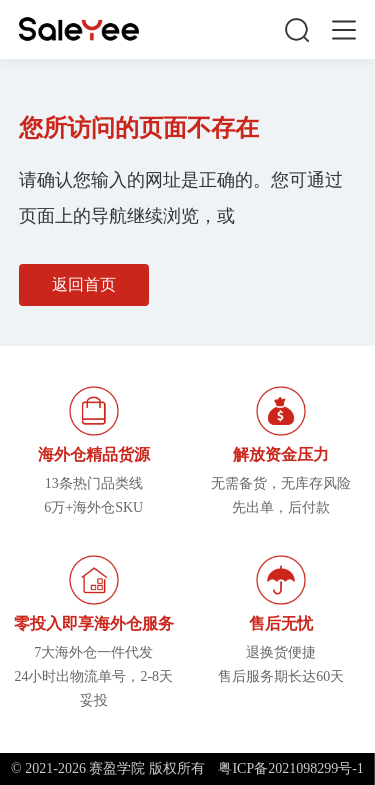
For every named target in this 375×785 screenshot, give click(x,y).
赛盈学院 (79, 29)
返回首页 (84, 284)
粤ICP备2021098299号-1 (290, 768)
